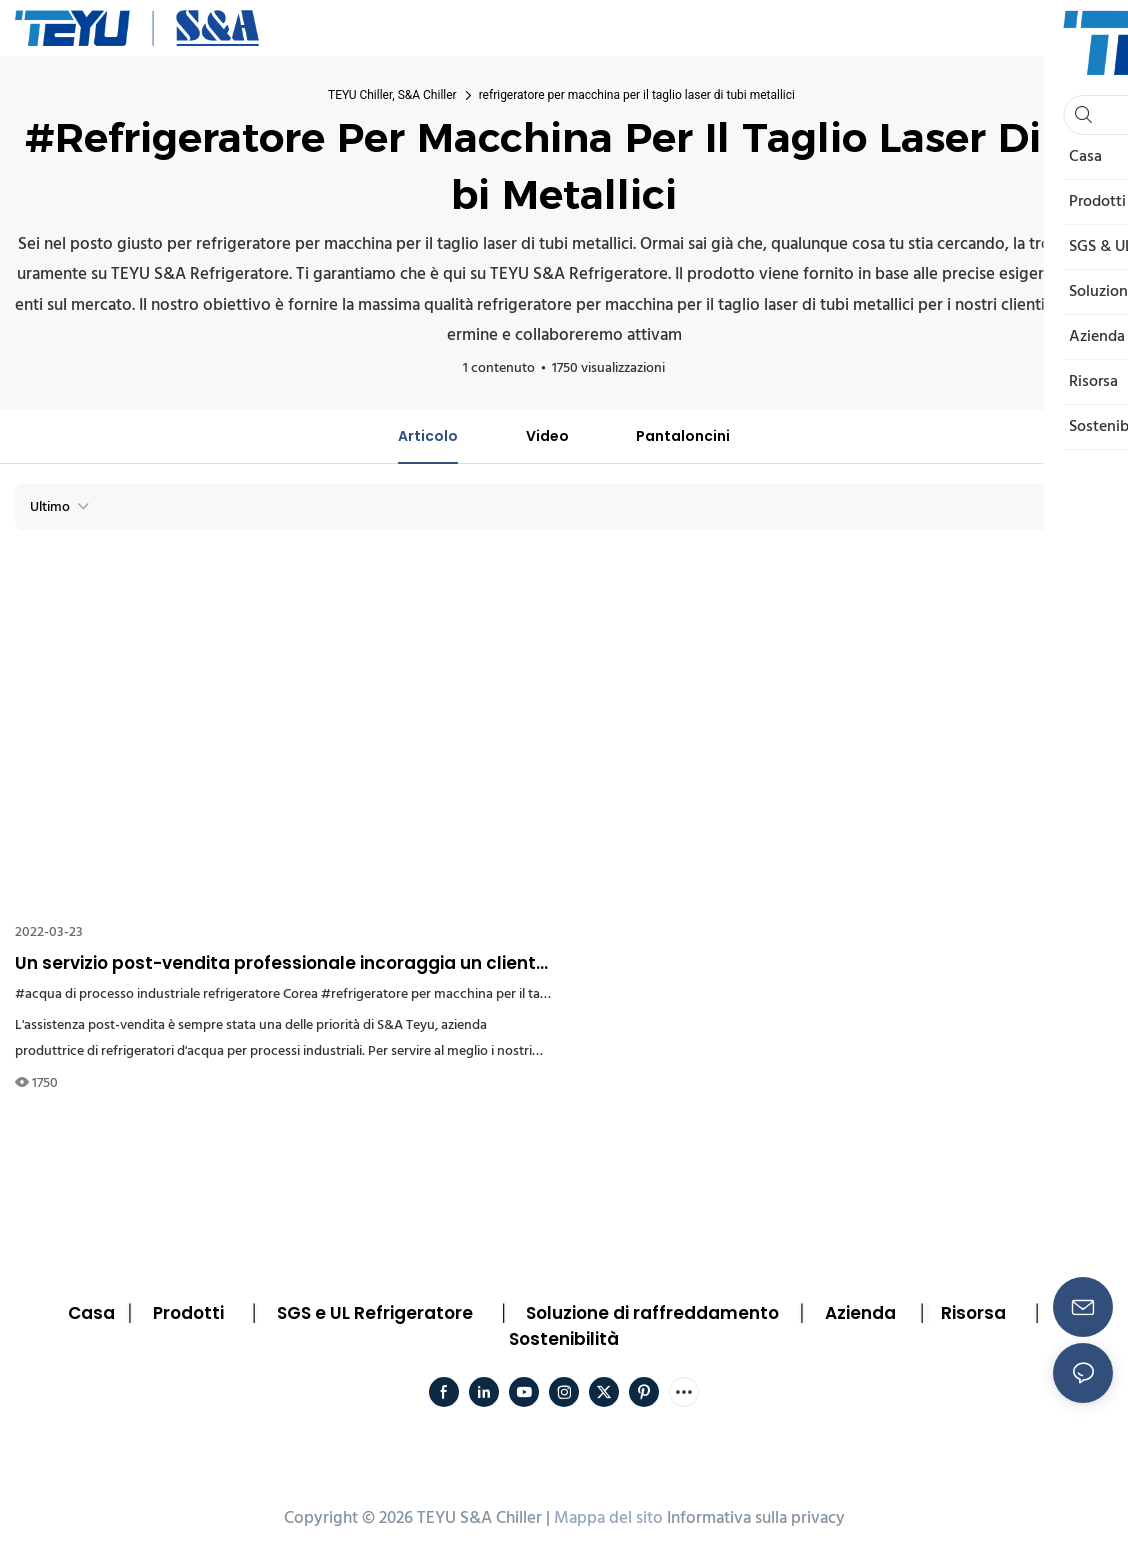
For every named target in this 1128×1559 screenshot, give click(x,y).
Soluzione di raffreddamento (652, 1313)
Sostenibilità (564, 1339)
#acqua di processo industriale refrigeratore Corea (166, 994)
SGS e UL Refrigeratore (375, 1313)
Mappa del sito (608, 1518)
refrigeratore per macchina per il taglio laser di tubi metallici (637, 95)
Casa (91, 1313)
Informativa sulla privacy (756, 1518)
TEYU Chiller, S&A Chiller (392, 95)
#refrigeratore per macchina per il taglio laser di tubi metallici (504, 994)
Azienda (860, 1313)
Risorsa (973, 1313)
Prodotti (188, 1313)
